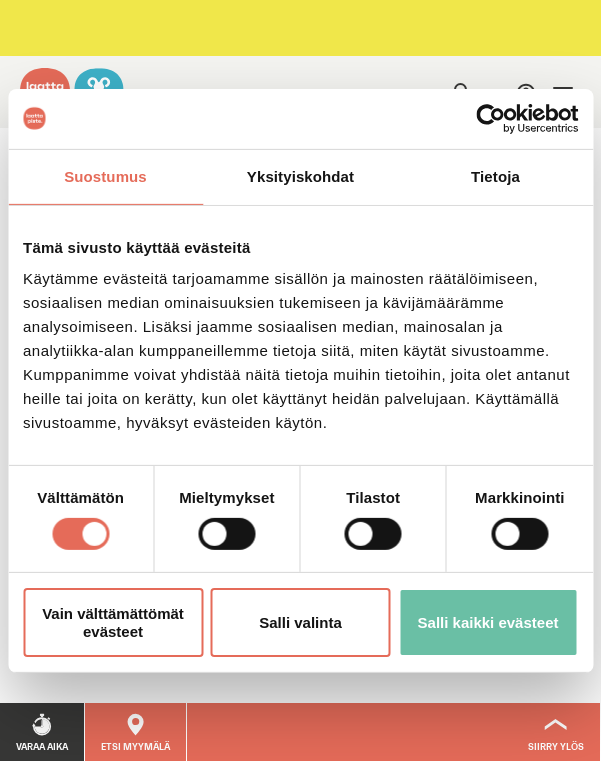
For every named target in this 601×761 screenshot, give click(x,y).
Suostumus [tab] (105, 175)
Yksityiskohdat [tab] (300, 175)
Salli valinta (300, 622)
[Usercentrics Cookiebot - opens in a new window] (490, 118)
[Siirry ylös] (556, 732)
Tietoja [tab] (495, 175)
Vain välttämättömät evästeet (113, 622)
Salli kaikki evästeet (488, 622)
